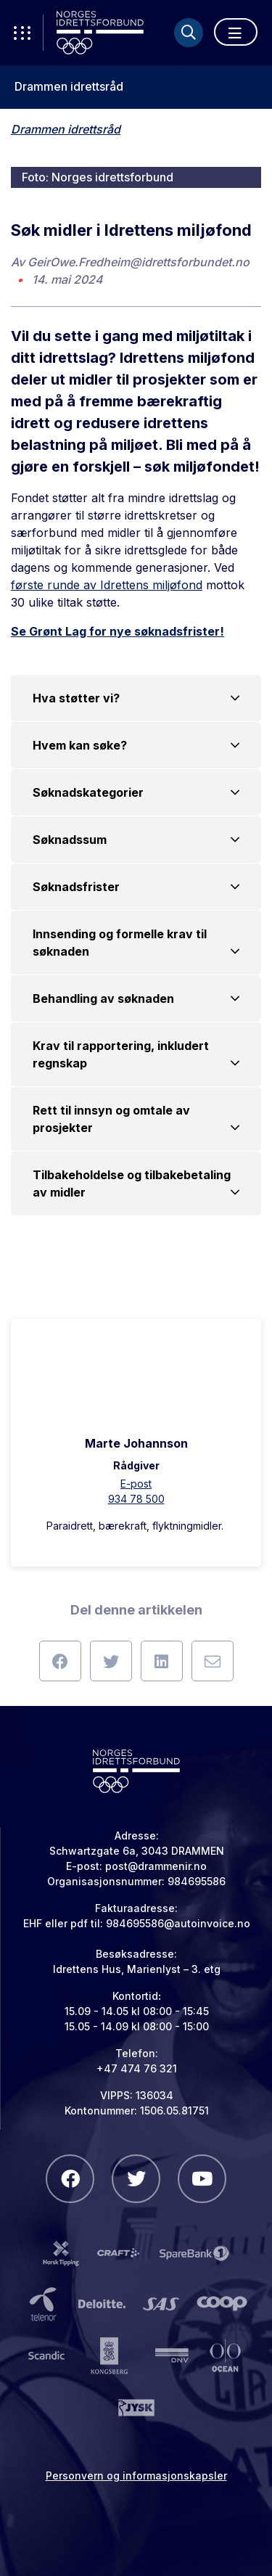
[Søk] (188, 32)
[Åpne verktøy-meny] (22, 32)
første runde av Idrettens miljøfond (106, 585)
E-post (136, 1483)
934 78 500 (136, 1499)
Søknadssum (136, 839)
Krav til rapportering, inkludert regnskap (136, 1055)
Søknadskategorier (136, 792)
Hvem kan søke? (136, 745)
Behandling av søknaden (136, 998)
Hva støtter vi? (136, 698)
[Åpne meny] (235, 32)
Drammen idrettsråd (69, 87)
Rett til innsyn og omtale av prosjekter (136, 1119)
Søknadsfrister (136, 886)
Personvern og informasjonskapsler (136, 2475)
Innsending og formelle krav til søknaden (136, 943)
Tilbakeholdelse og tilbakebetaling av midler (136, 1184)
